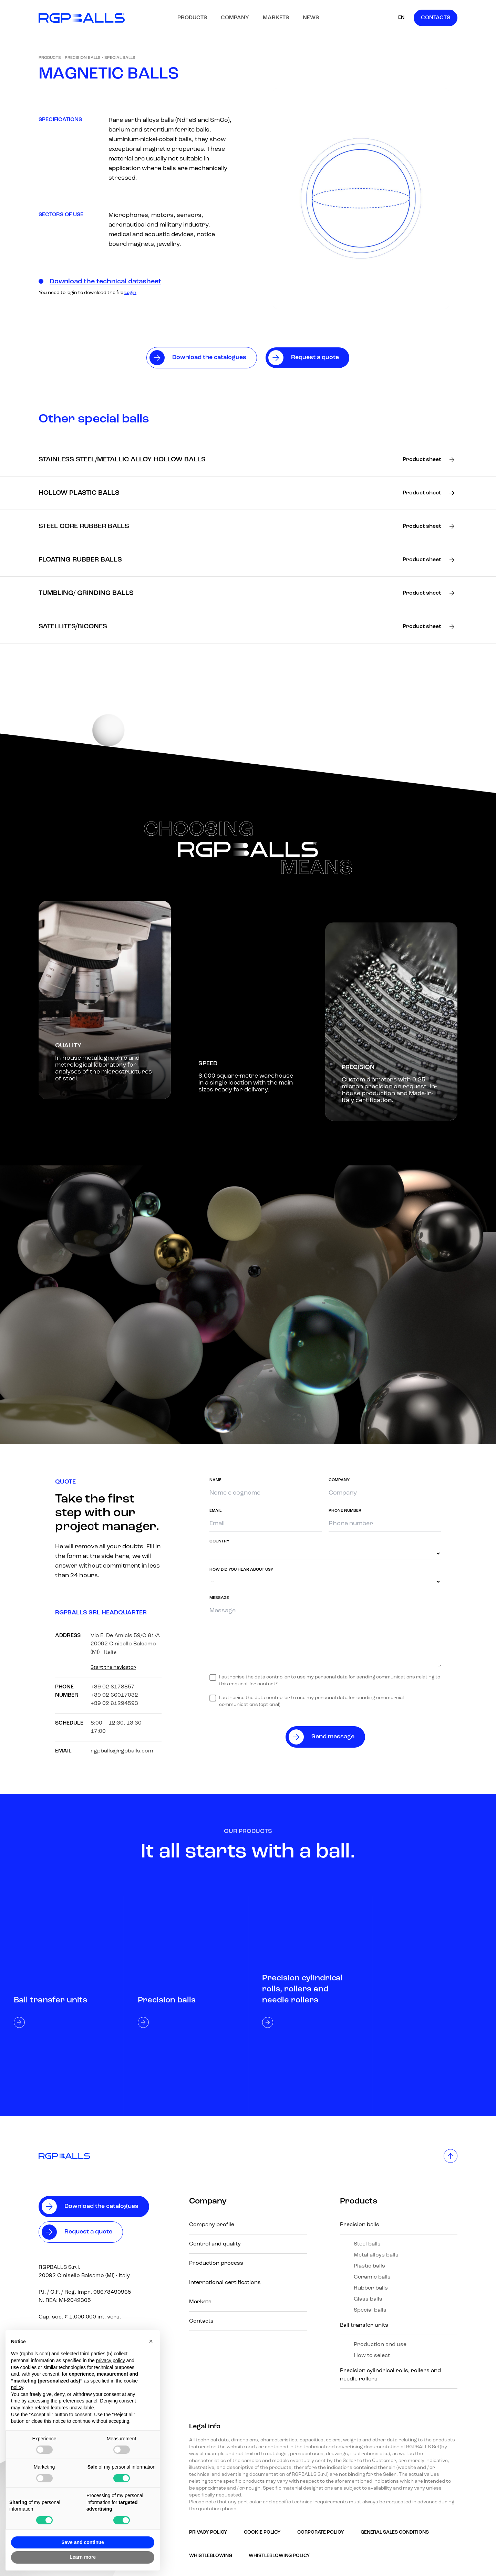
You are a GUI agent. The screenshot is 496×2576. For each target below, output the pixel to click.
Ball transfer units (364, 2325)
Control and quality (215, 2244)
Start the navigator (113, 1667)
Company (235, 18)
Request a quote (88, 2232)
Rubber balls (371, 2288)
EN (401, 17)
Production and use (380, 2344)
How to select (372, 2355)
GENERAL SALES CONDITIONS (395, 2532)
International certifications (225, 2282)
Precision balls (83, 58)
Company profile (211, 2225)
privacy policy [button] (110, 2360)
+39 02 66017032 (114, 1695)
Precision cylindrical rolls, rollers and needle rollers (390, 2375)
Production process (216, 2263)
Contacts (435, 18)
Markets (276, 18)
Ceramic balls (372, 2277)
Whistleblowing (210, 2555)
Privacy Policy (208, 2532)
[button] (150, 2341)
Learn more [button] (83, 2557)
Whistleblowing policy (279, 2555)
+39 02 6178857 (113, 1687)
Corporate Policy (320, 2532)
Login (130, 292)
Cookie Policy (262, 2532)
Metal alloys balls (376, 2255)
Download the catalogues (101, 2206)
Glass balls (368, 2299)
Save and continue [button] (82, 2542)
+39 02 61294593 (114, 1703)
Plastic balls (369, 2266)
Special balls (119, 58)
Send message (332, 1737)
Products (192, 18)
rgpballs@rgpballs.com (122, 1751)
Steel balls (367, 2244)
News (311, 18)
